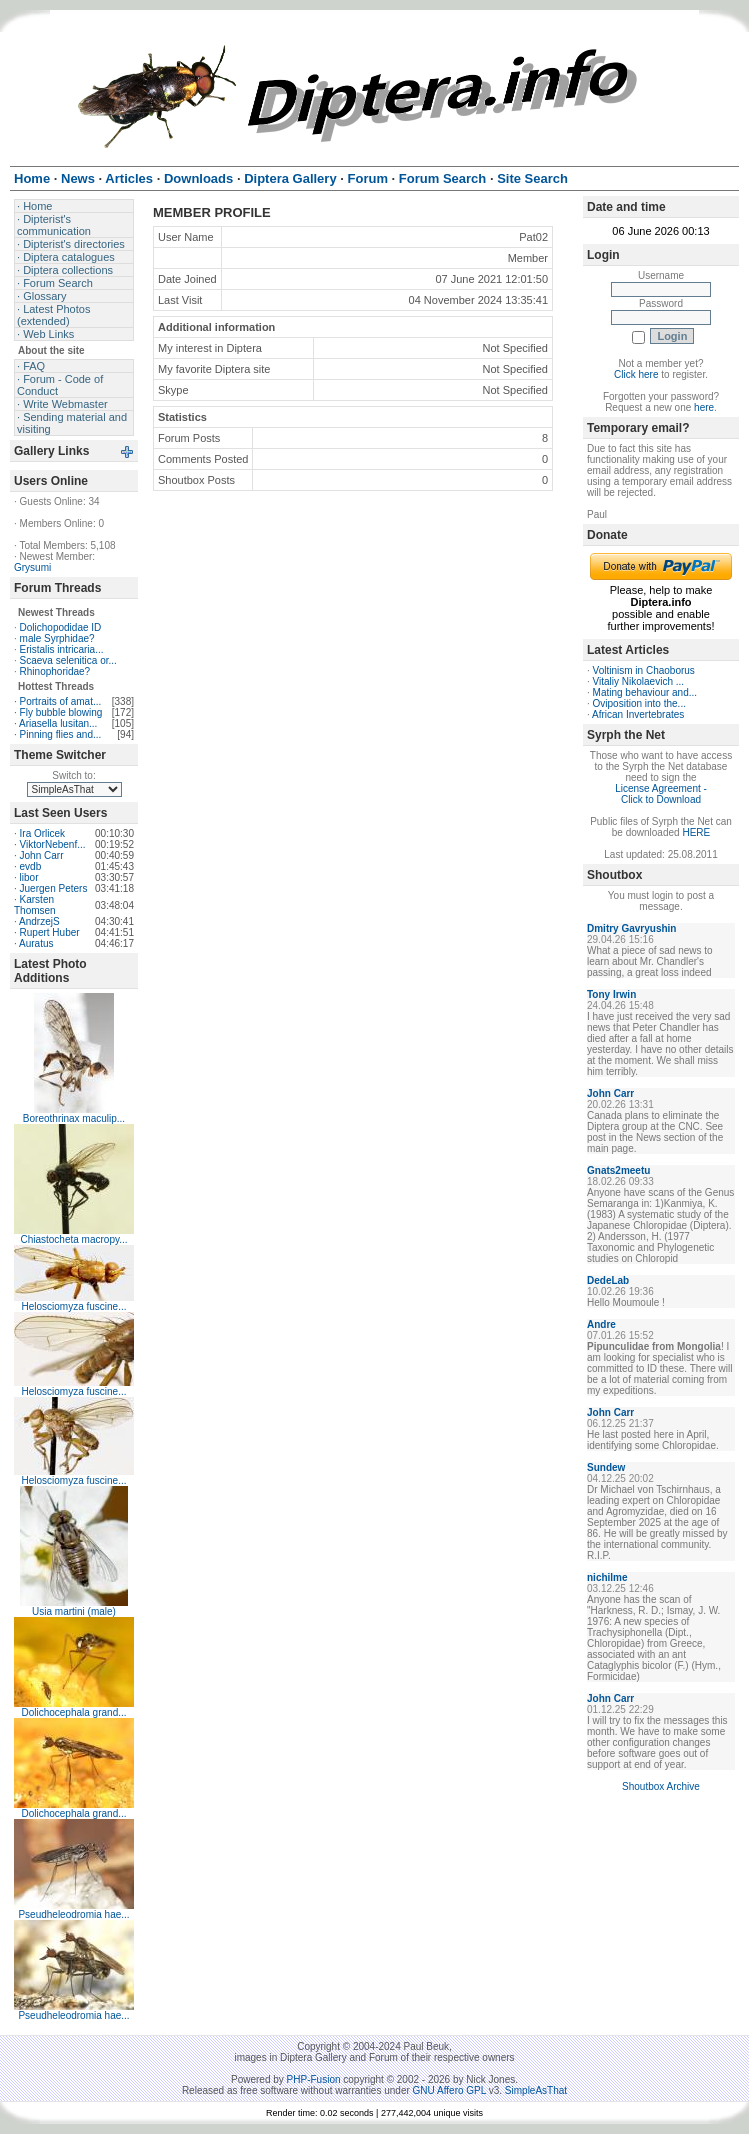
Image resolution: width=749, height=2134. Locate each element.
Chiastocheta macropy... (73, 1239)
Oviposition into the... (639, 703)
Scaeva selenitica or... (68, 660)
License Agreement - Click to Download (661, 794)
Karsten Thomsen (35, 905)
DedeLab (608, 1280)
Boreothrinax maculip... (74, 1118)
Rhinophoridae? (55, 671)
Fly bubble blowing (61, 712)
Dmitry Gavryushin (631, 928)
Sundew (606, 1467)
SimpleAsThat (536, 2090)
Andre (601, 1324)
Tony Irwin (611, 994)
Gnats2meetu (618, 1170)
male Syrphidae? (57, 638)
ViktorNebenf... (53, 844)
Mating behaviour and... (645, 692)
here (704, 407)
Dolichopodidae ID (61, 627)
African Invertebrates (638, 714)
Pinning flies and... (61, 734)
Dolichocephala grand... (73, 1712)
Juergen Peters (54, 888)
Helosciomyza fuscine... (73, 1306)
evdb (31, 866)
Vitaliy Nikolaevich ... (639, 681)
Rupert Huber (50, 932)
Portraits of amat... (61, 701)
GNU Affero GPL (449, 2090)
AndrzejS (39, 921)
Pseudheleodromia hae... (73, 1914)
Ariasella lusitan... (58, 723)
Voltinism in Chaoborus (644, 670)
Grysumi (32, 567)
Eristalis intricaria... (62, 649)
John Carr (42, 855)
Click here (636, 374)
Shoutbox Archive (661, 1786)
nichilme (607, 1577)
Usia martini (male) (74, 1611)
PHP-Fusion (314, 2079)
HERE (696, 832)
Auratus (36, 943)
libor (29, 877)
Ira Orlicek (43, 833)
